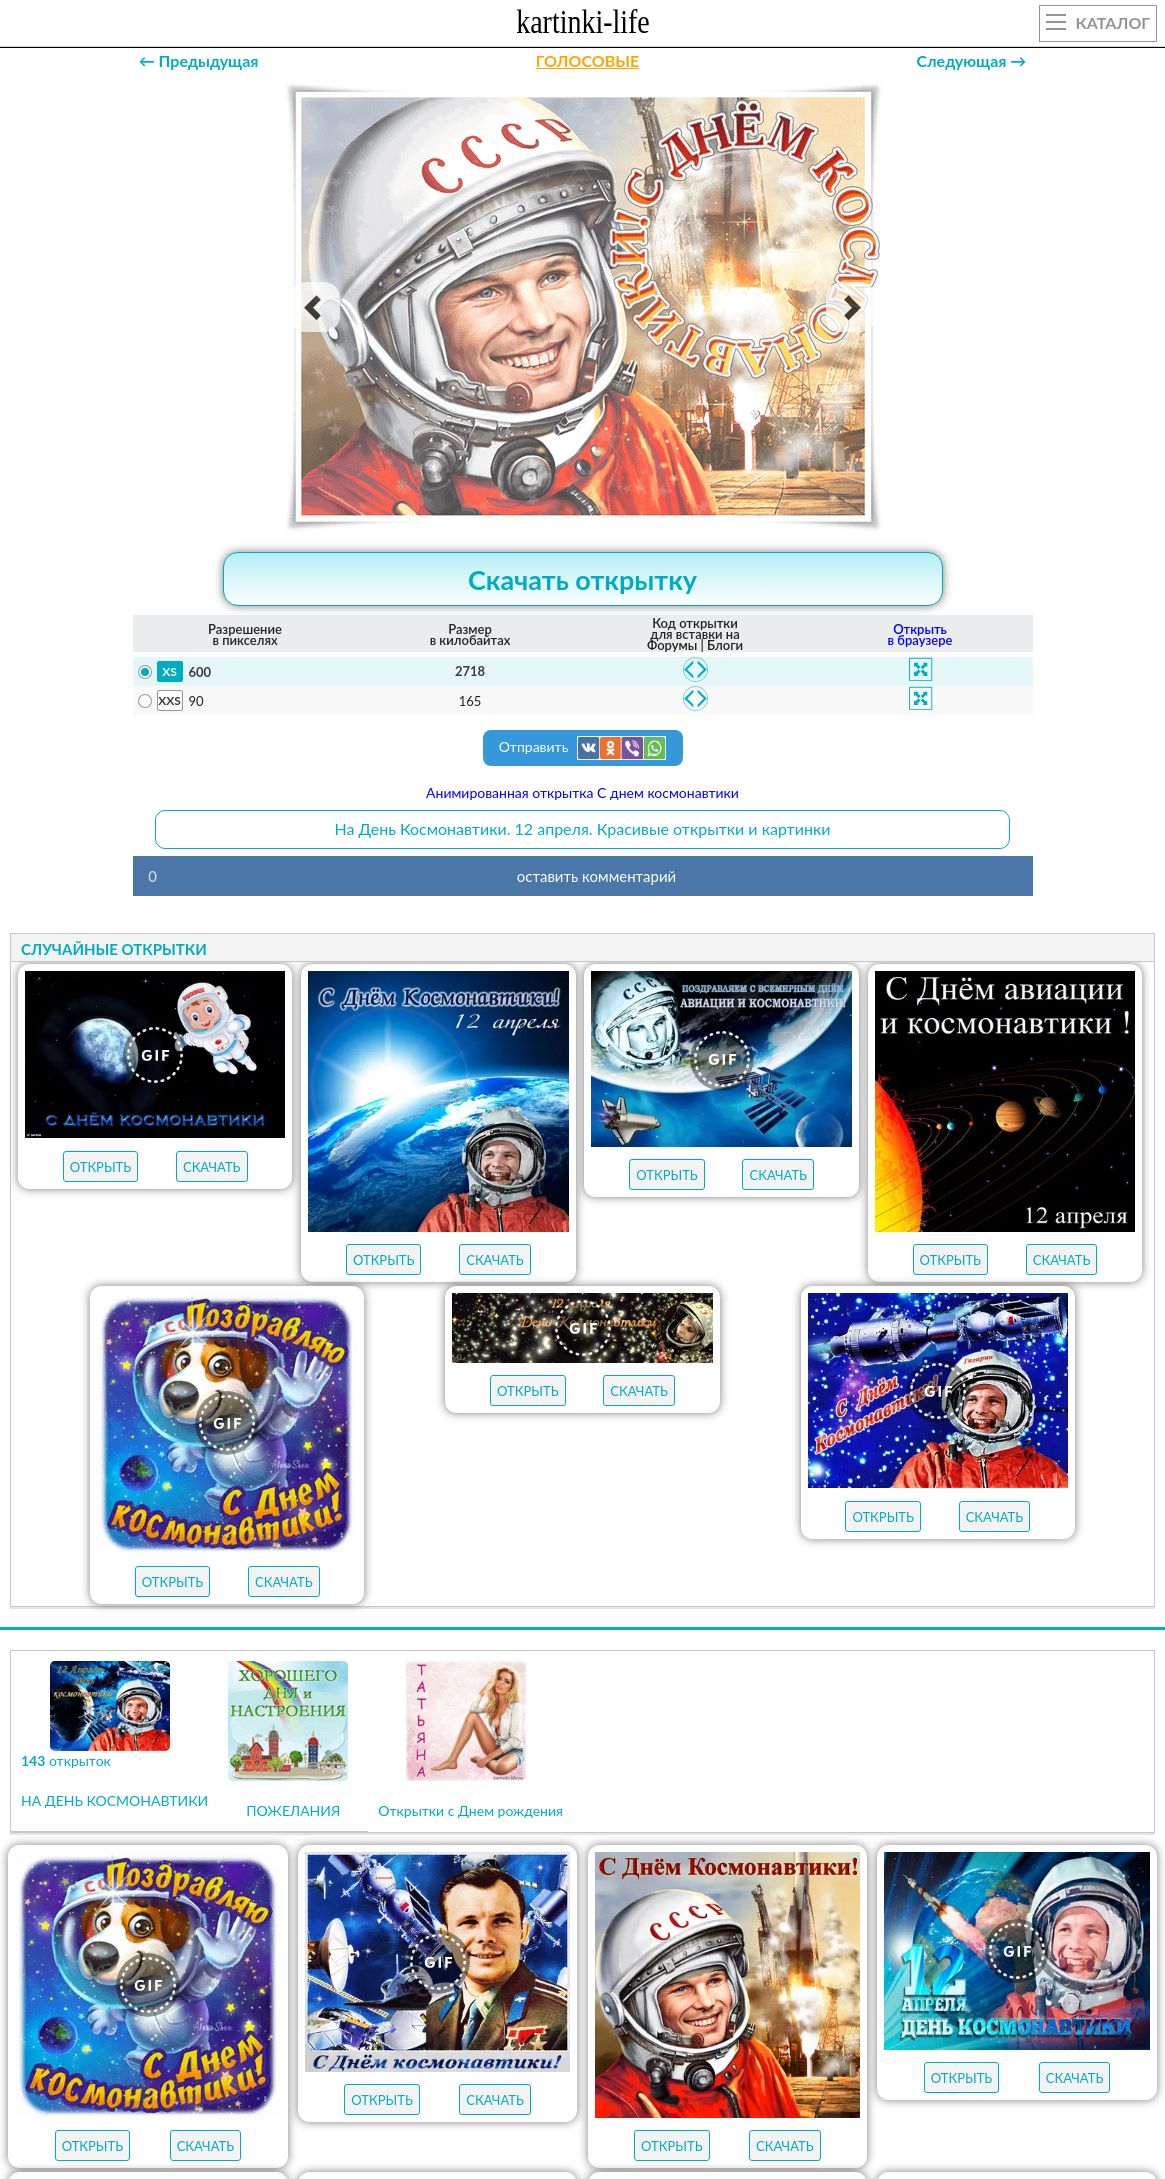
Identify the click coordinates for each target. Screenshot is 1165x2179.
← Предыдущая (199, 60)
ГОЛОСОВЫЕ (587, 60)
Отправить (583, 748)
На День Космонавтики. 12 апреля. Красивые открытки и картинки (583, 828)
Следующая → (971, 60)
